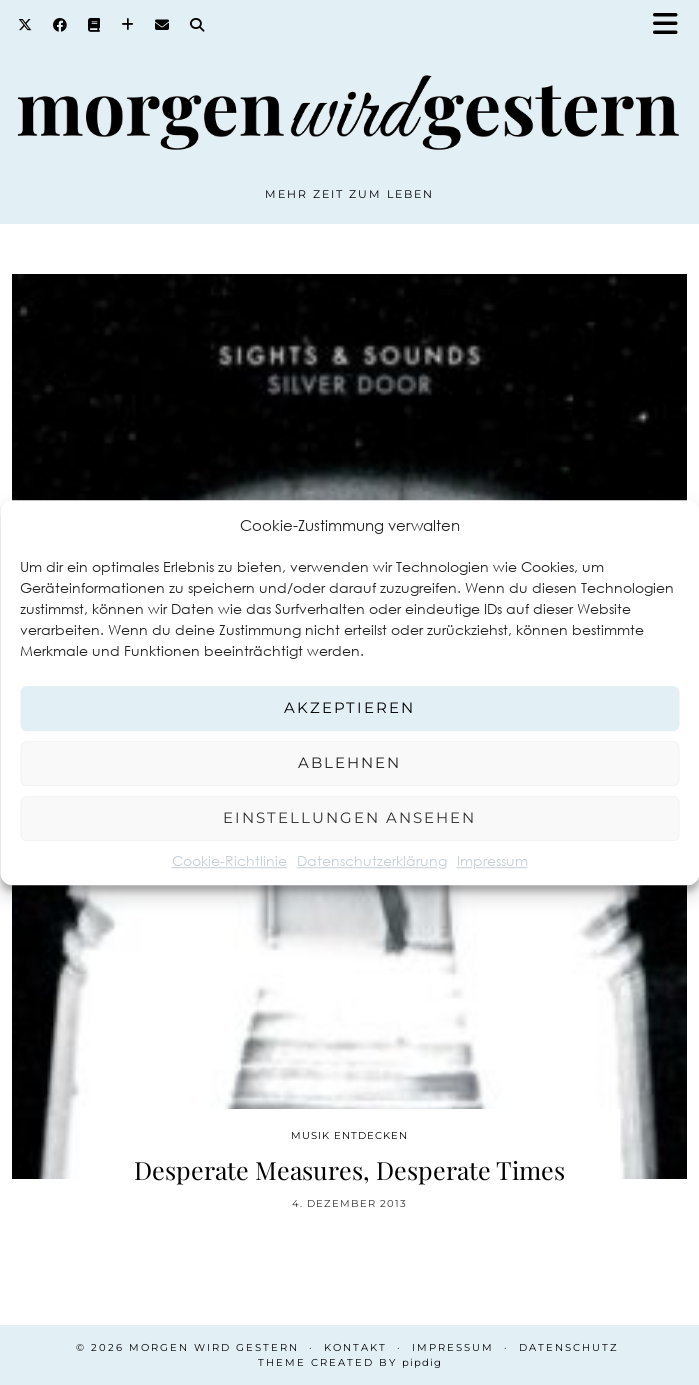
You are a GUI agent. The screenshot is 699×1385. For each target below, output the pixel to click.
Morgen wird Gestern (214, 1347)
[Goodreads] (94, 25)
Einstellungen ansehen (349, 817)
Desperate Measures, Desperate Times (349, 1169)
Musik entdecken (349, 1135)
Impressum (492, 860)
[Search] (197, 25)
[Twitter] (25, 25)
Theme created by (350, 1362)
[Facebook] (60, 25)
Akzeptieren (349, 707)
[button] (672, 25)
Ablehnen (349, 762)
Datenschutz (569, 1347)
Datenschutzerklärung (372, 860)
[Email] (162, 25)
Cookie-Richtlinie (229, 860)
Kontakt (355, 1347)
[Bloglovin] (128, 25)
